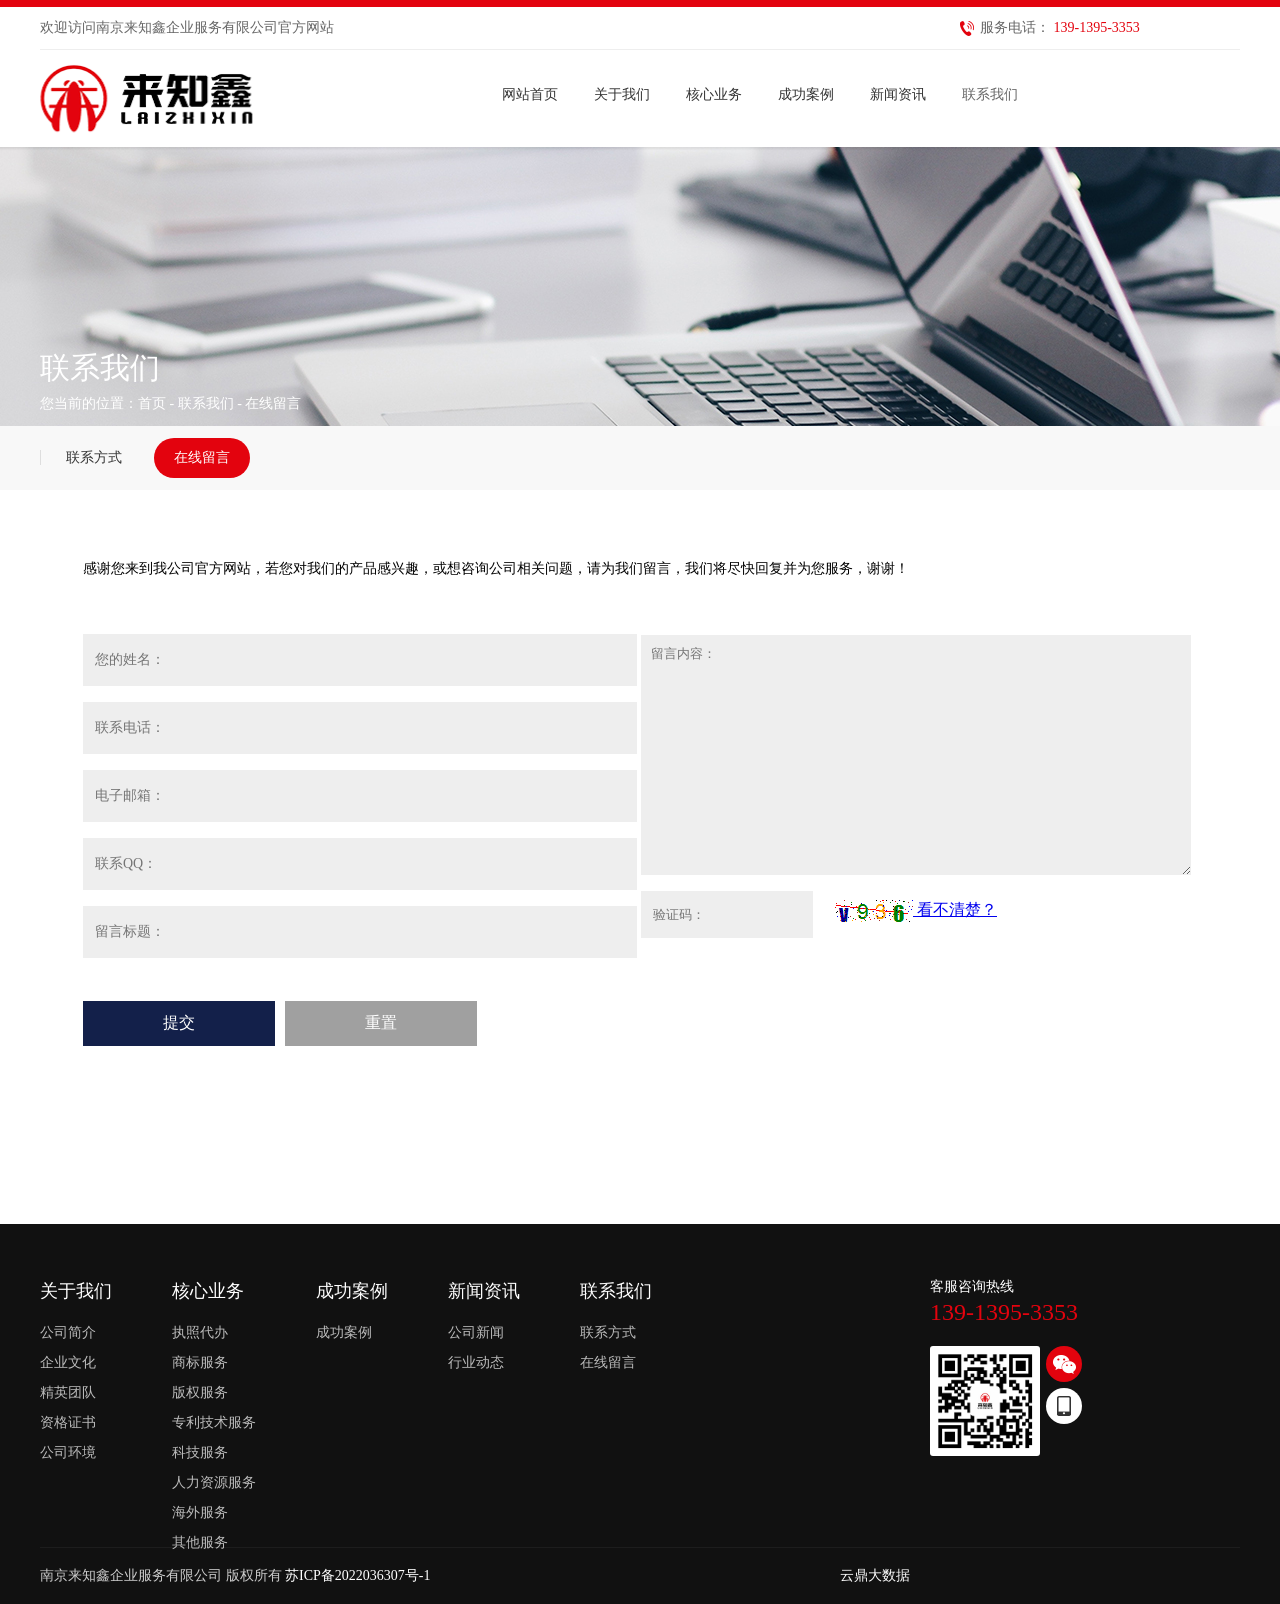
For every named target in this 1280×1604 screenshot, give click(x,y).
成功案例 (344, 1332)
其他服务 (200, 1542)
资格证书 (68, 1422)
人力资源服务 (214, 1482)
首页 (152, 403)
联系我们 (206, 403)
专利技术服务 (214, 1422)
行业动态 (476, 1362)
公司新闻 (476, 1332)
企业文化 (68, 1362)
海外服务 (200, 1512)
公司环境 (68, 1452)
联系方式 (94, 457)
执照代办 (200, 1332)
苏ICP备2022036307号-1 (357, 1575)
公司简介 (68, 1332)
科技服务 (200, 1452)
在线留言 (202, 457)
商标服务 (200, 1362)
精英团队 (68, 1392)
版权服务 (200, 1392)
